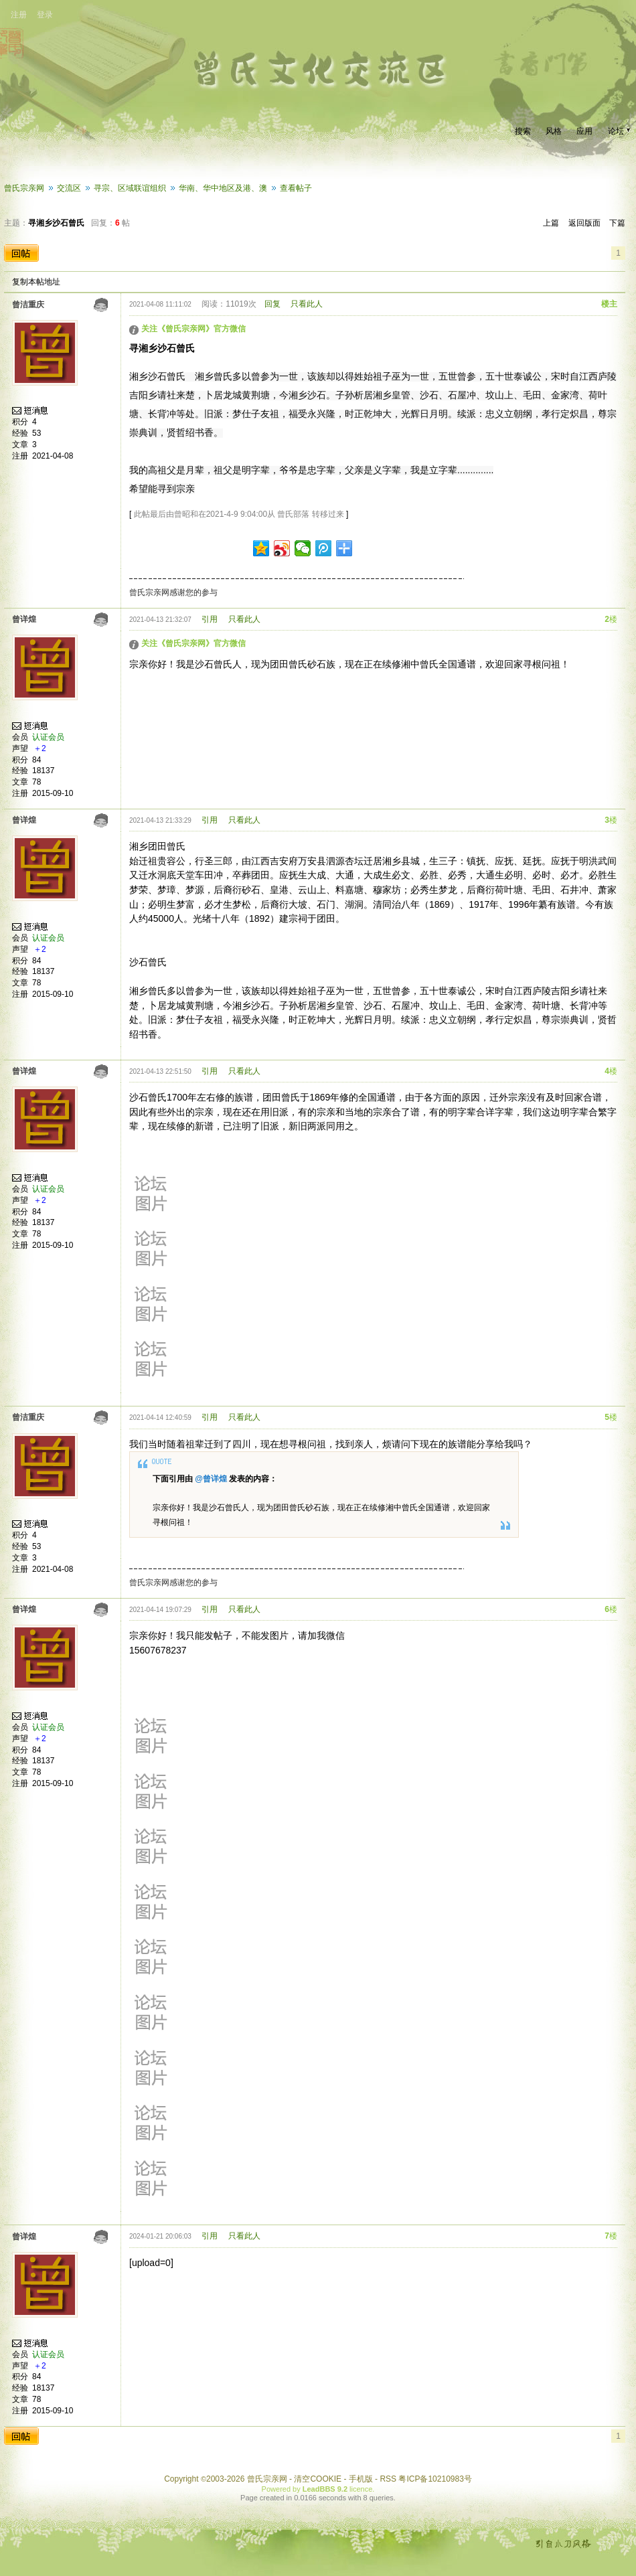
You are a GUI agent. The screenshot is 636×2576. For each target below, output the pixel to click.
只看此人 (307, 304)
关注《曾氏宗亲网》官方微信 (193, 328)
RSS (388, 2479)
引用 (210, 619)
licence (360, 2489)
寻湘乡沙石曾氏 (56, 223)
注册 (19, 14)
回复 (272, 304)
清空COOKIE (317, 2479)
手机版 (361, 2479)
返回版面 (584, 223)
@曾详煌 (211, 1478)
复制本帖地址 (36, 282)
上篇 (551, 223)
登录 (45, 14)
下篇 (617, 223)
